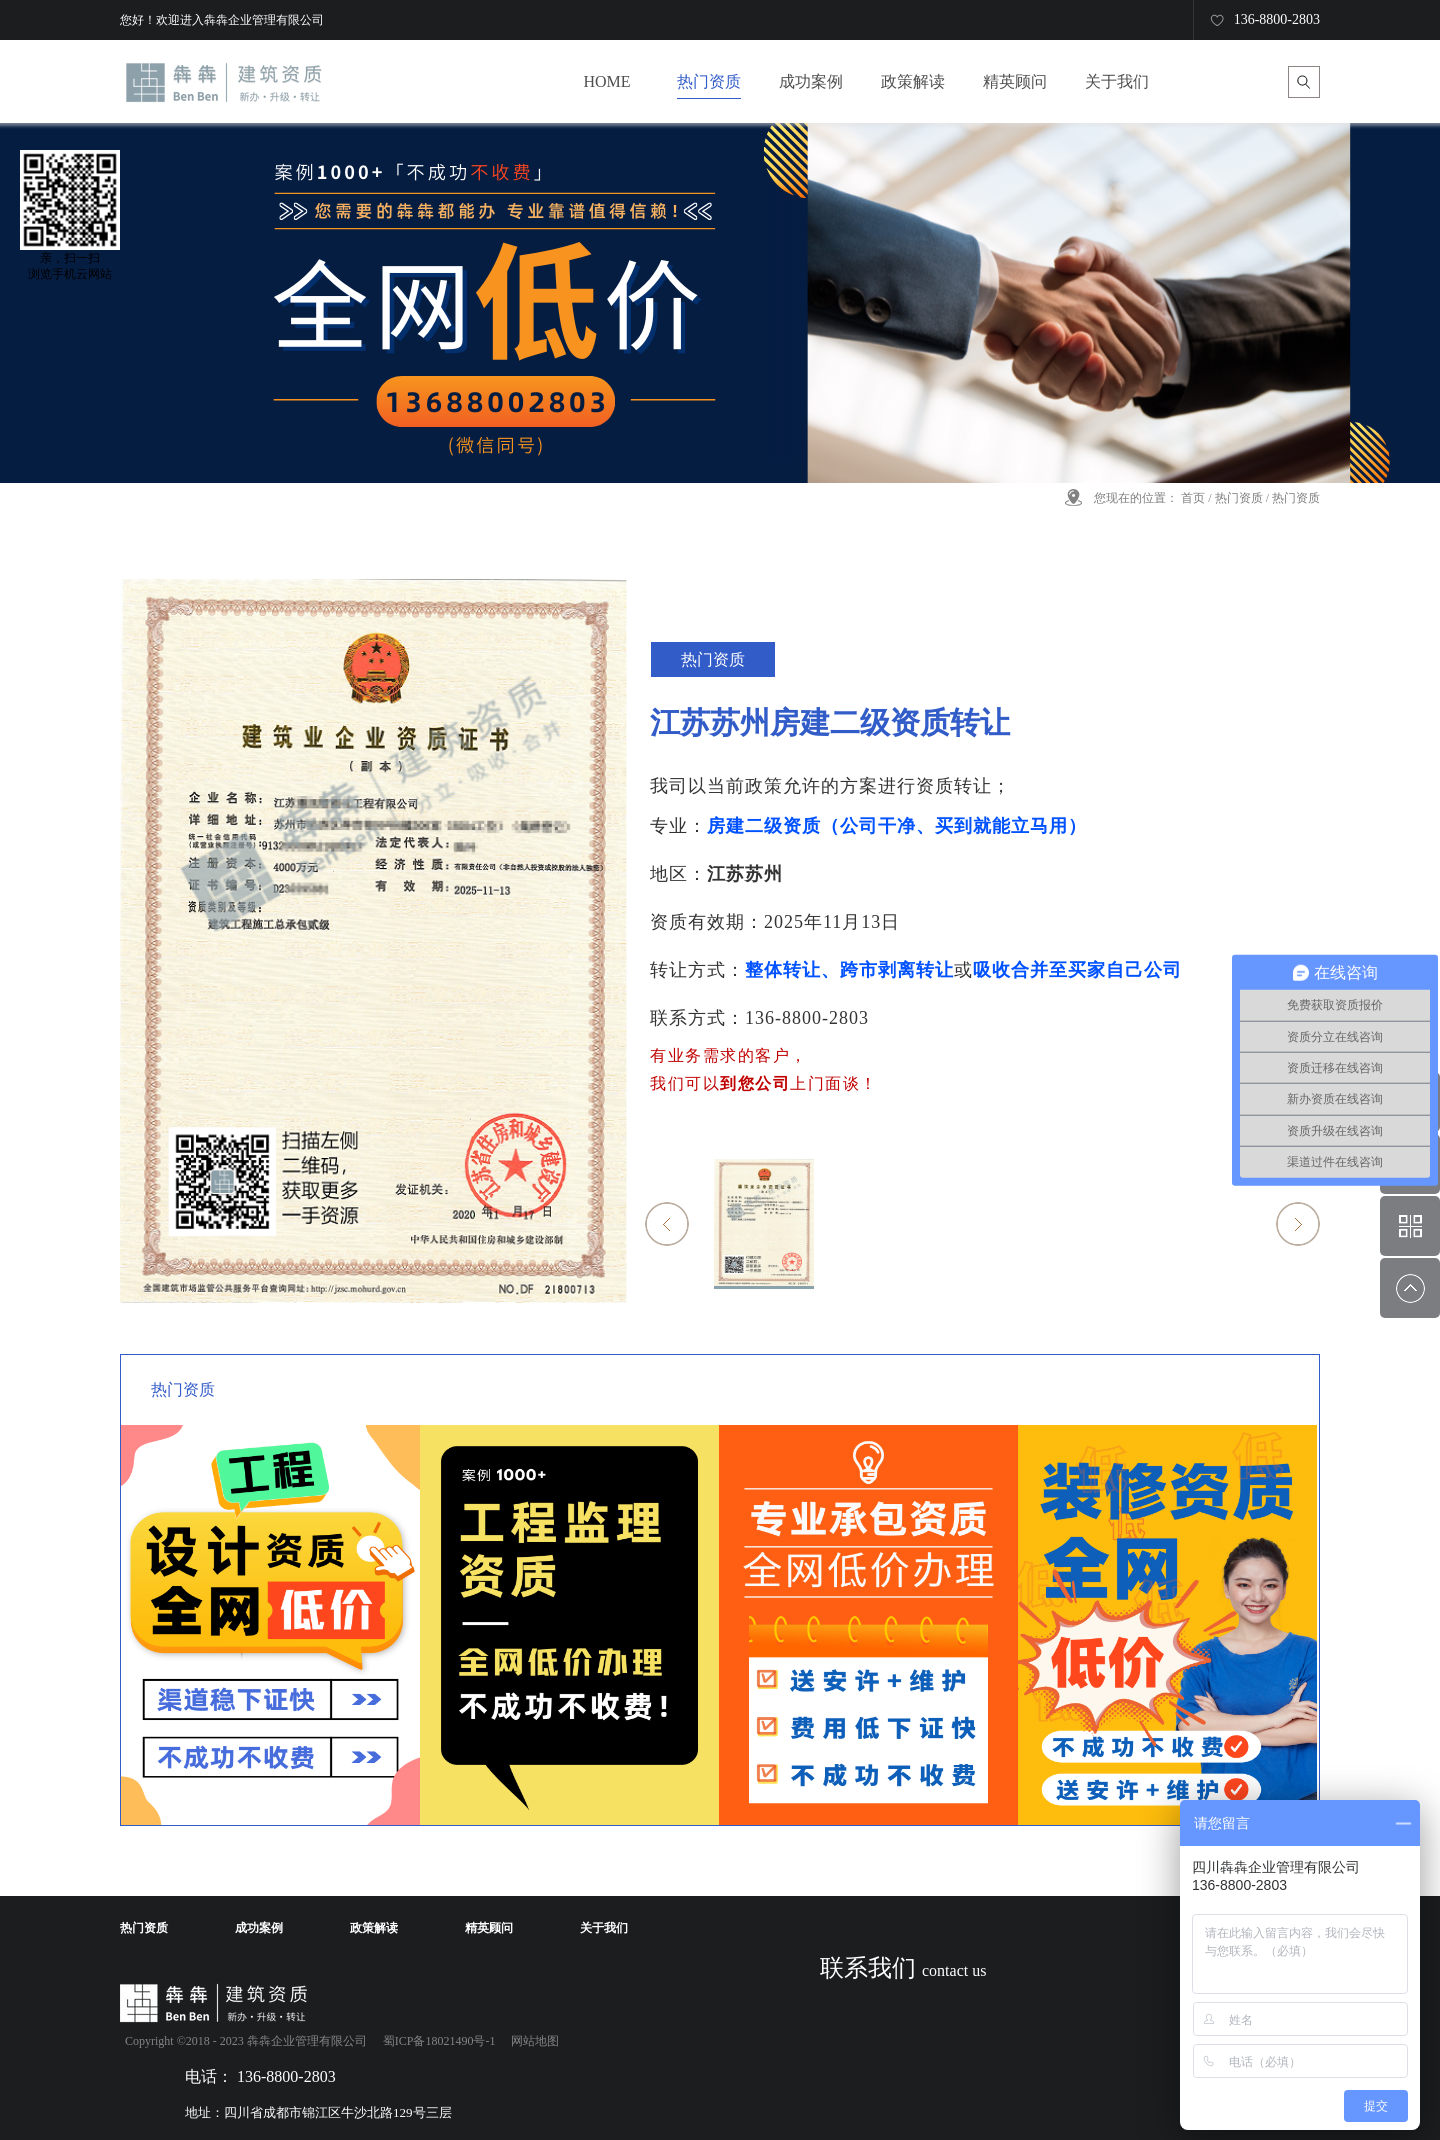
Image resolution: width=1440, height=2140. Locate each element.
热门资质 (1239, 498)
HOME (606, 81)
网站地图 (532, 2041)
